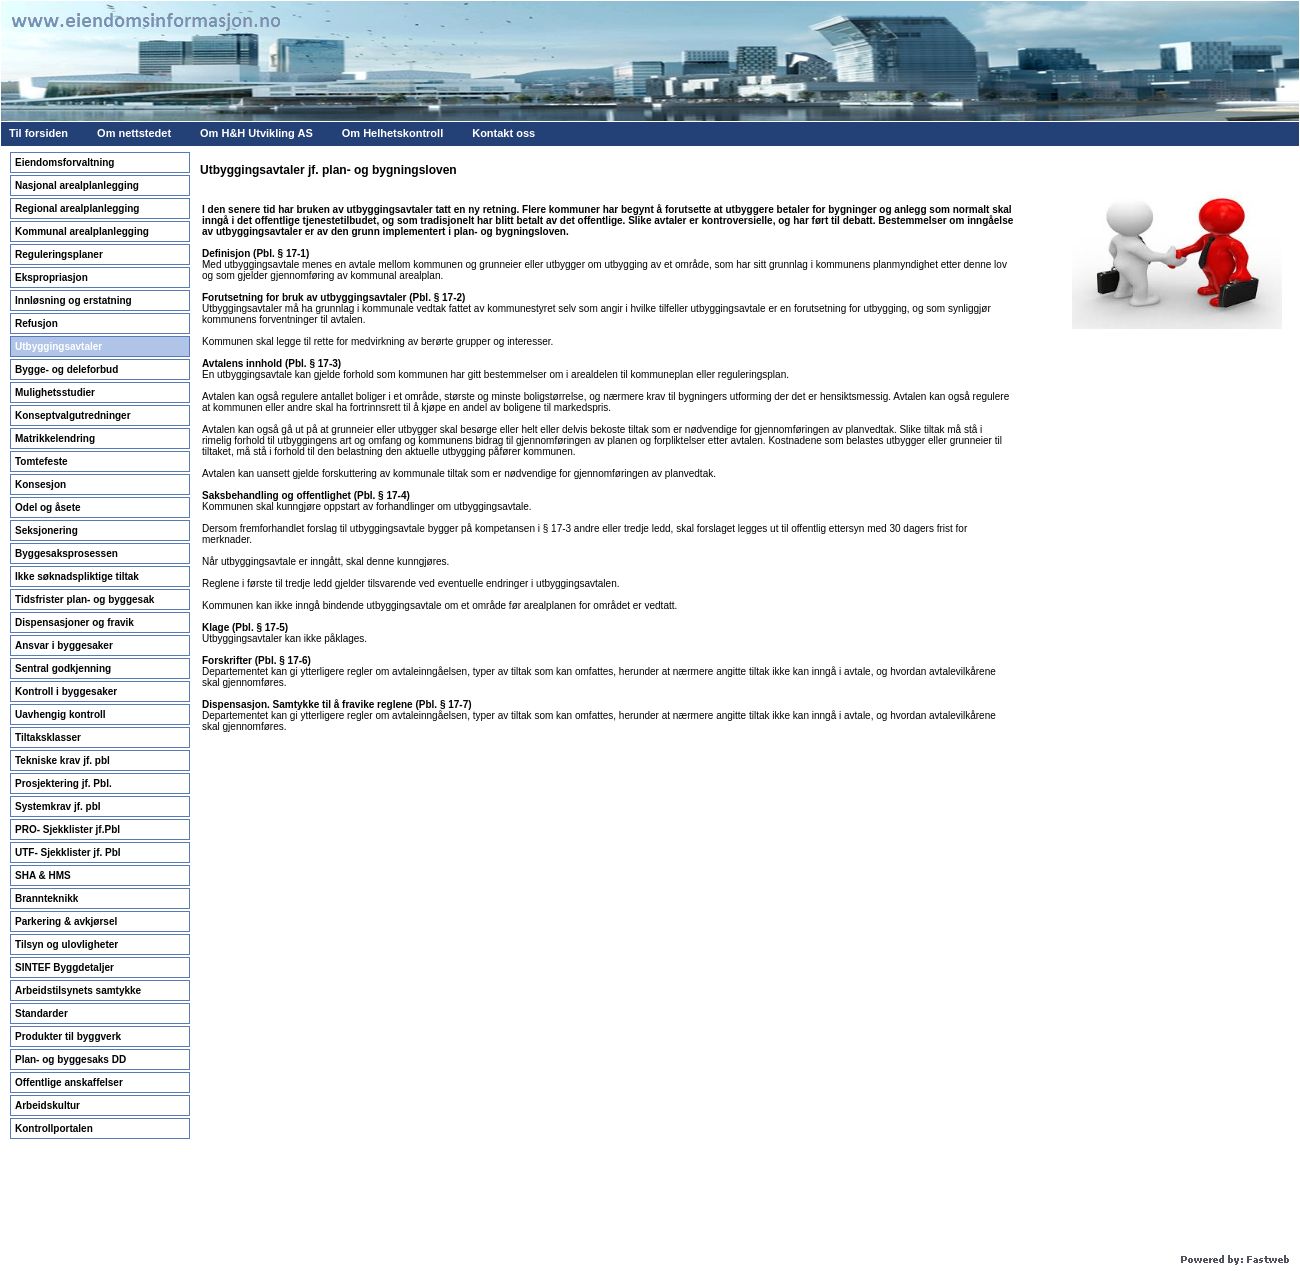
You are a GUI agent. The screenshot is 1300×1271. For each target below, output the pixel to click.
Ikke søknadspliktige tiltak (77, 576)
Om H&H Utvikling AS (256, 133)
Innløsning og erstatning (73, 300)
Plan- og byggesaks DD (70, 1059)
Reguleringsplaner (59, 254)
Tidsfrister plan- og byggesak (84, 599)
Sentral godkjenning (63, 668)
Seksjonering (46, 530)
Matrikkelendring (55, 438)
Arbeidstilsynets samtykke (78, 990)
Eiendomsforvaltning (64, 162)
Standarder (41, 1013)
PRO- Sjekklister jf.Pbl (67, 829)
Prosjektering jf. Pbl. (63, 783)
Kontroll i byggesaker (66, 691)
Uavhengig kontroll (60, 714)
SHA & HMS (43, 875)
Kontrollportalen (54, 1128)
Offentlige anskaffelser (69, 1082)
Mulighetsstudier (55, 392)
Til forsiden (38, 133)
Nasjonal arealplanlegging (77, 185)
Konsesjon (40, 484)
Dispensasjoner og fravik (74, 622)
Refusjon (36, 323)
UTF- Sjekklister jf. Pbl (68, 852)
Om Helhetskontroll (392, 133)
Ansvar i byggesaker (64, 645)
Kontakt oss (503, 133)
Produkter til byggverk (68, 1036)
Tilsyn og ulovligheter (66, 944)
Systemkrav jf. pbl (58, 806)
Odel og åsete (48, 507)
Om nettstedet (134, 133)
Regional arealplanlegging (77, 208)
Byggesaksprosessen (66, 553)
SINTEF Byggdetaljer (64, 967)
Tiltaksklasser (48, 737)
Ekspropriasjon (51, 277)
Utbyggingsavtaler (58, 346)
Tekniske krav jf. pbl (62, 760)
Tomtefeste (41, 461)
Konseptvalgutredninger (73, 415)
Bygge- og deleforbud (66, 369)
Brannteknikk (46, 898)
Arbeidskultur (47, 1105)
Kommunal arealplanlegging (82, 231)
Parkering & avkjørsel (66, 921)
